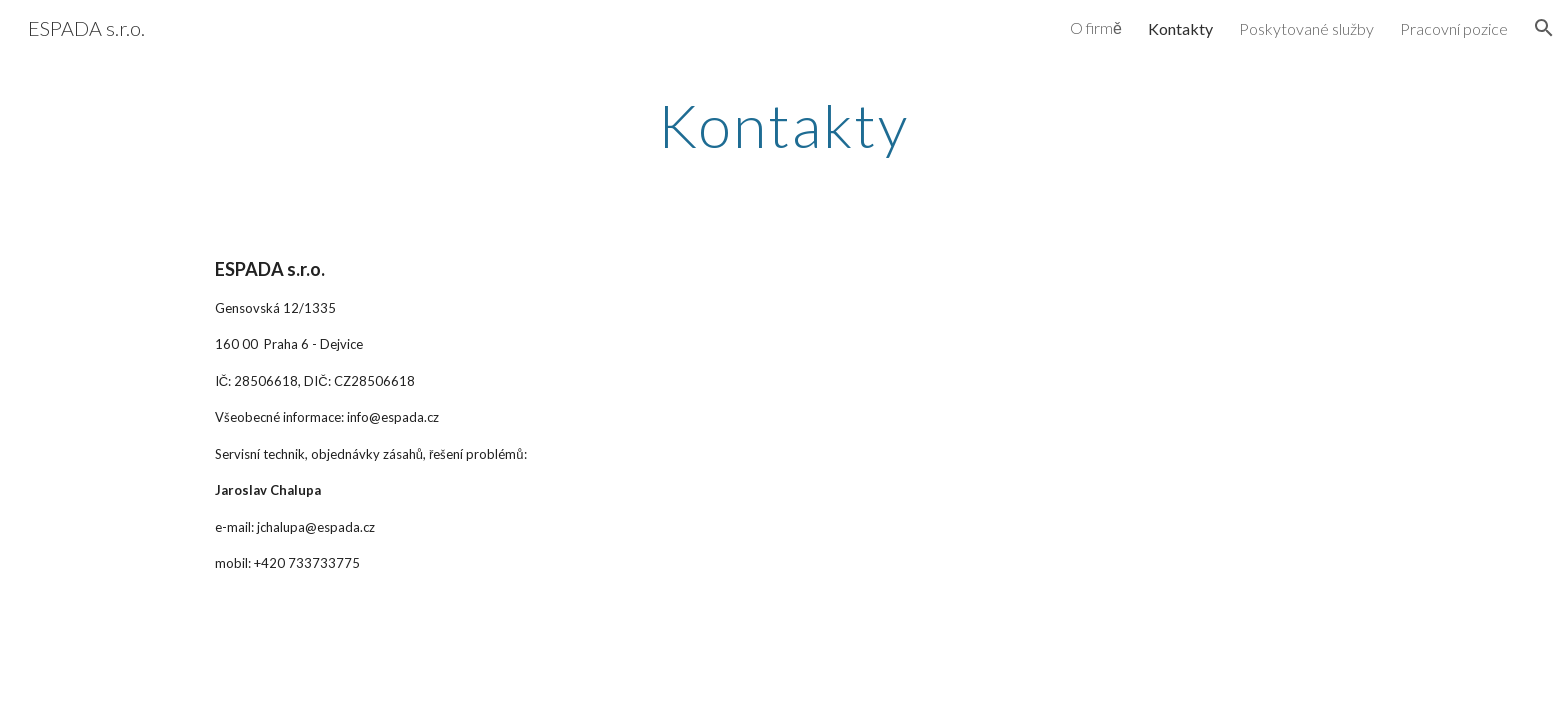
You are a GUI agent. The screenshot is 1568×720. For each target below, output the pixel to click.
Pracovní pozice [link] (1454, 28)
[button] (1544, 28)
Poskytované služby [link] (1306, 28)
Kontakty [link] (1180, 28)
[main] (784, 125)
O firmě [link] (1096, 27)
